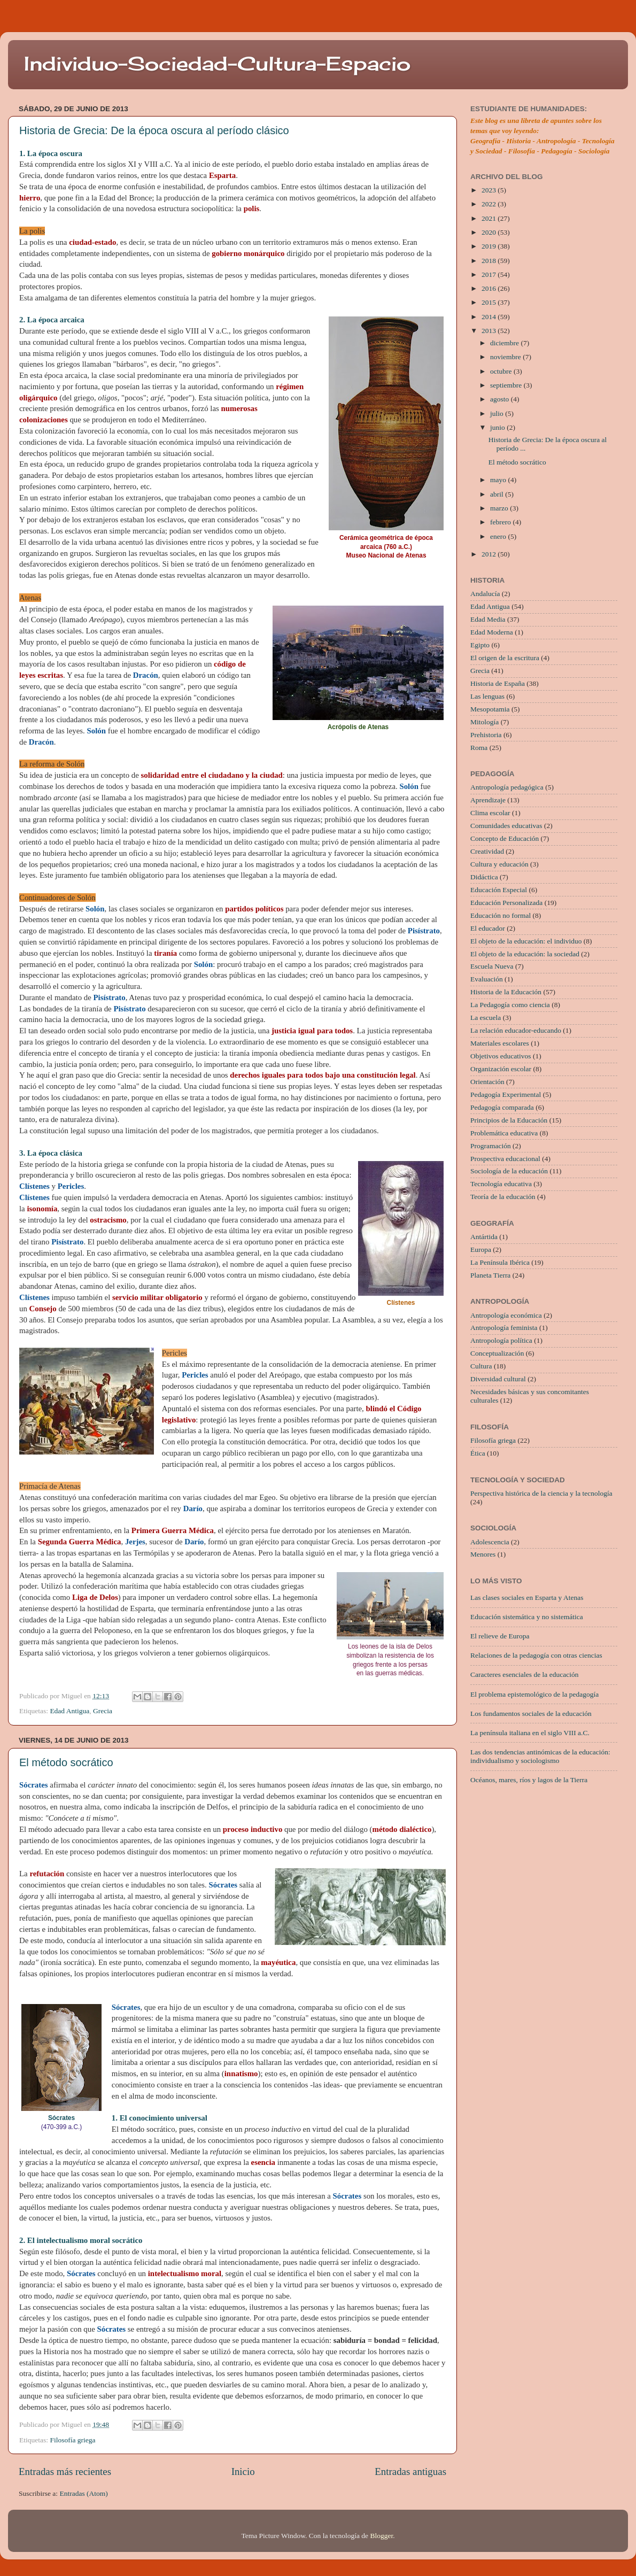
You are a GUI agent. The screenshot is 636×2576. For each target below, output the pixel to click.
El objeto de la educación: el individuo (525, 941)
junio (498, 427)
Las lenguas (487, 696)
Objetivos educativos (500, 1056)
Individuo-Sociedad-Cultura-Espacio (217, 63)
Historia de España (497, 683)
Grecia (102, 1711)
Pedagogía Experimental (505, 1094)
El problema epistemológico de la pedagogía (534, 1694)
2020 (490, 232)
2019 (490, 246)
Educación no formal (500, 915)
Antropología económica (506, 1315)
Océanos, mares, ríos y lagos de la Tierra (528, 1780)
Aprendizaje (488, 800)
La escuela (485, 1018)
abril (497, 494)
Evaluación (486, 979)
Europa (480, 1250)
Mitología (484, 722)
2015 (490, 302)
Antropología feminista (504, 1328)
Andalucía (485, 594)
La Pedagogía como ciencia (510, 1005)
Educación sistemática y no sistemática (526, 1617)
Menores (482, 1554)
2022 (490, 204)
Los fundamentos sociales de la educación (531, 1713)
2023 (490, 190)
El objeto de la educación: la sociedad (524, 954)
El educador (487, 928)
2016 (490, 288)
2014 (490, 317)
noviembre (506, 357)
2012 (490, 554)
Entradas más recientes (65, 2471)
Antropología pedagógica (507, 787)
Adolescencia (489, 1542)
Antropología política (501, 1340)
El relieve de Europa (500, 1636)
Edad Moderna (491, 632)
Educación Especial (498, 890)
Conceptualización (497, 1353)
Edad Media (488, 619)
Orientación (487, 1082)
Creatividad (487, 851)
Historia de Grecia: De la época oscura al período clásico (154, 130)
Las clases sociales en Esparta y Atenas (526, 1597)
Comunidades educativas (506, 826)
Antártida (484, 1237)
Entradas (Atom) (84, 2493)
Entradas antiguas (410, 2471)
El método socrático (66, 1762)
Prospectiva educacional (505, 1159)
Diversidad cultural (498, 1379)
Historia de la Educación (505, 992)
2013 (490, 331)
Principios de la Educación (508, 1120)
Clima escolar (490, 813)
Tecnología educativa (501, 1184)
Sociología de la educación (509, 1171)
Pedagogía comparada (502, 1107)
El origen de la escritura (504, 658)
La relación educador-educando (515, 1030)
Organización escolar (500, 1069)
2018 (490, 261)
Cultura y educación (499, 864)
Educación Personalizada (506, 903)
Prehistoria (486, 735)
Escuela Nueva (492, 966)
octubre (502, 371)
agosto (500, 399)
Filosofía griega (72, 2440)
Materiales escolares (499, 1043)
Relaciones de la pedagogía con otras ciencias (536, 1655)
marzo (500, 508)
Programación (490, 1146)
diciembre (505, 343)
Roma (478, 748)
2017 (490, 274)
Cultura (481, 1366)
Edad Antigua (69, 1711)
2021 (490, 218)
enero (499, 536)
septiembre (507, 385)
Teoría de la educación (503, 1197)
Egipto (480, 645)
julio (497, 413)
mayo (499, 480)
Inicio (243, 2471)
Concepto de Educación (504, 838)
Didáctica (484, 877)
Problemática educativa (504, 1133)
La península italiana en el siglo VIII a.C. (530, 1733)
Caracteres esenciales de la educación (524, 1674)
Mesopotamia (490, 709)
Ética (477, 1453)
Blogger (381, 2536)
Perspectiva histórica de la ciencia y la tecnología (541, 1493)
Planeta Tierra (490, 1275)
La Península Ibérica (500, 1262)
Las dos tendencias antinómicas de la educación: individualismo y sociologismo (540, 1756)
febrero (501, 522)
